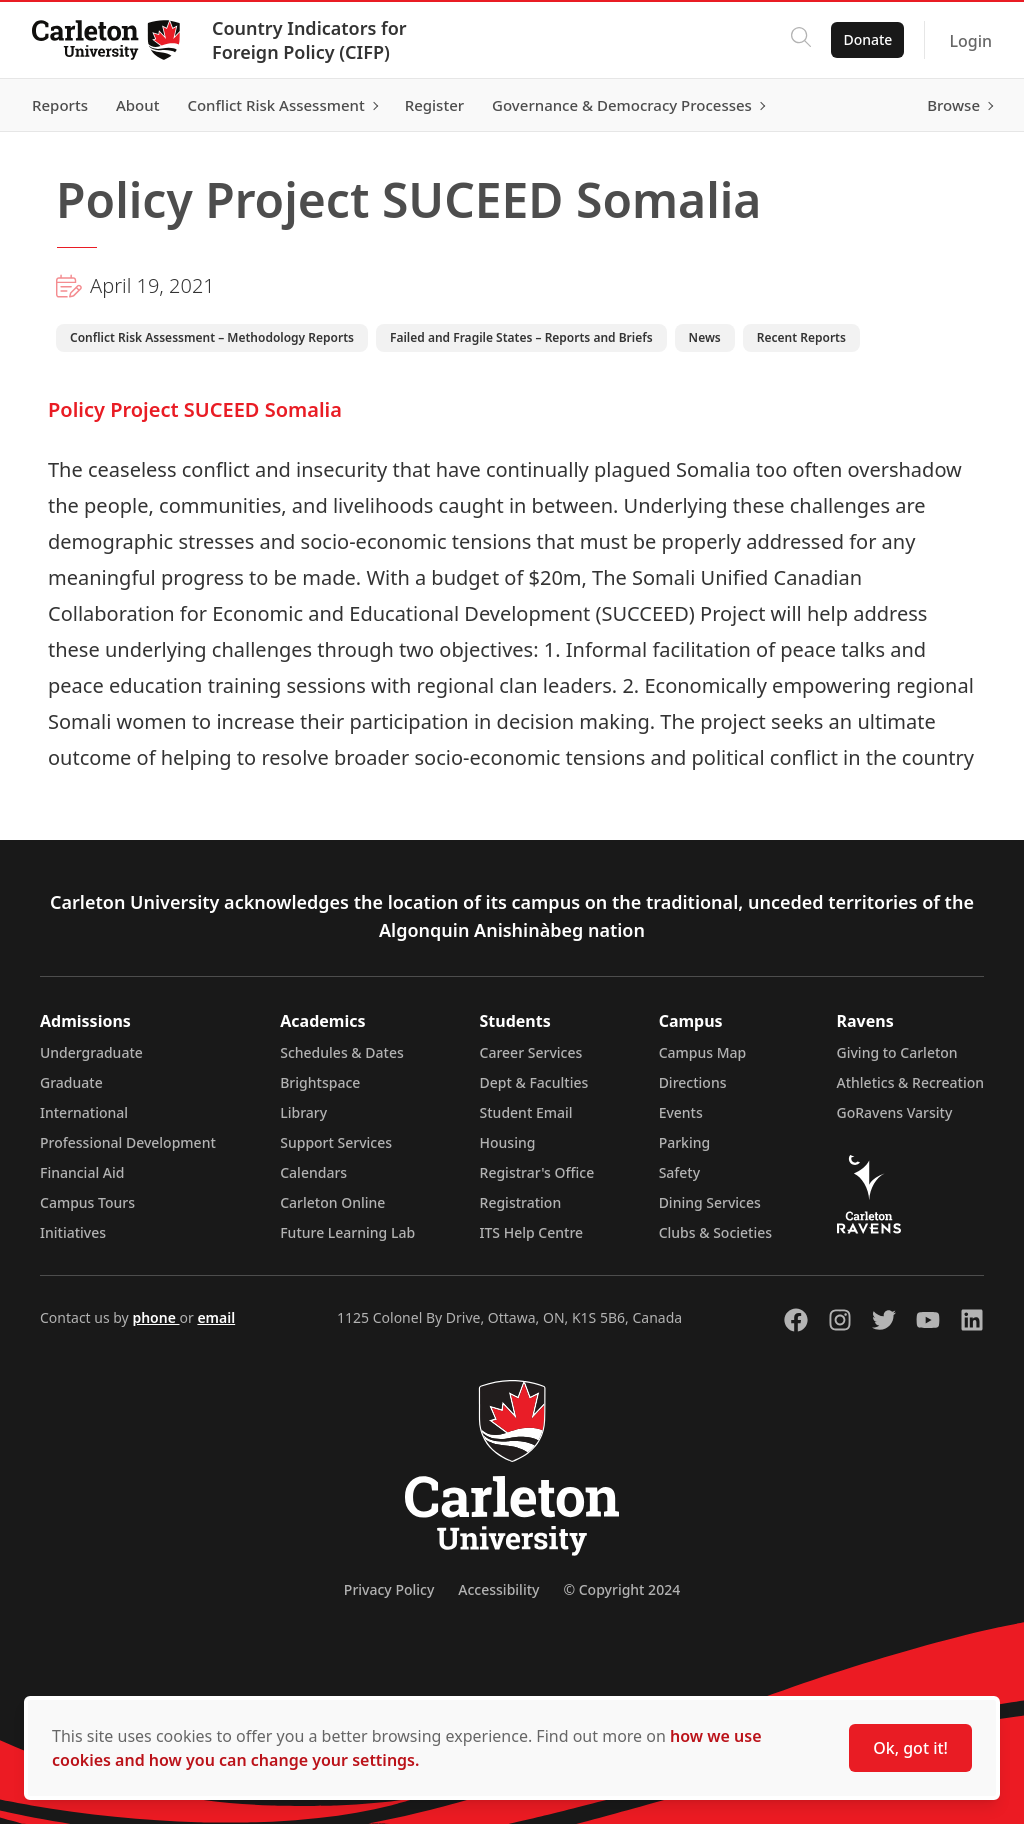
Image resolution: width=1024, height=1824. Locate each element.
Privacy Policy (389, 1589)
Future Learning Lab (347, 1232)
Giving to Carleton (897, 1052)
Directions (693, 1082)
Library (303, 1112)
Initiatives (73, 1232)
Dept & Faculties (534, 1082)
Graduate (71, 1082)
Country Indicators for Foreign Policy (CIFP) (309, 40)
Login (970, 41)
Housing (508, 1142)
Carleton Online (332, 1202)
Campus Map (703, 1052)
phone (155, 1317)
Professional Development (128, 1142)
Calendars (313, 1172)
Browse (953, 105)
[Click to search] (801, 40)
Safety (680, 1172)
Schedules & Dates (342, 1052)
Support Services (336, 1142)
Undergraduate (91, 1052)
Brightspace (320, 1082)
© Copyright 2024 (621, 1589)
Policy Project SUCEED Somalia (195, 409)
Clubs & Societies (715, 1232)
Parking (685, 1142)
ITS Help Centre (532, 1232)
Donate (867, 39)
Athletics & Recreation (910, 1082)
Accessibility (498, 1589)
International (84, 1112)
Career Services (531, 1052)
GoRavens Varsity (895, 1112)
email (216, 1317)
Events (681, 1112)
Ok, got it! (910, 1748)
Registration (521, 1202)
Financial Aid (82, 1172)
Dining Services (710, 1202)
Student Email (526, 1112)
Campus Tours (87, 1202)
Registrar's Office (537, 1172)
